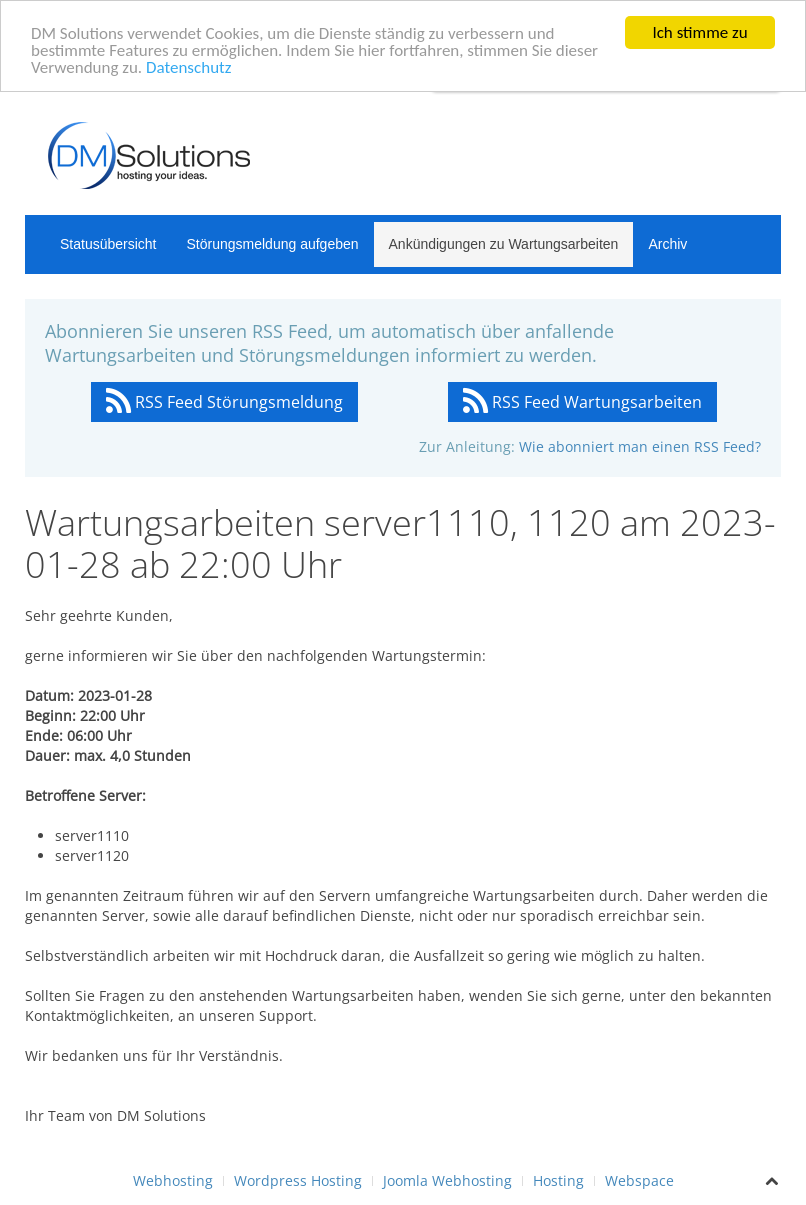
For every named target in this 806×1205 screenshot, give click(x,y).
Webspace (639, 1180)
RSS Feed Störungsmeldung (224, 402)
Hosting (558, 1180)
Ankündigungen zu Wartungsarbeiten (504, 244)
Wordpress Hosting (298, 1180)
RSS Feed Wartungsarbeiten (582, 402)
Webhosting (173, 1180)
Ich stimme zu (699, 32)
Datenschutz (188, 67)
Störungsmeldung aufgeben (273, 244)
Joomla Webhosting (447, 1180)
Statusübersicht (108, 244)
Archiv (667, 244)
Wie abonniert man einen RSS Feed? (640, 446)
